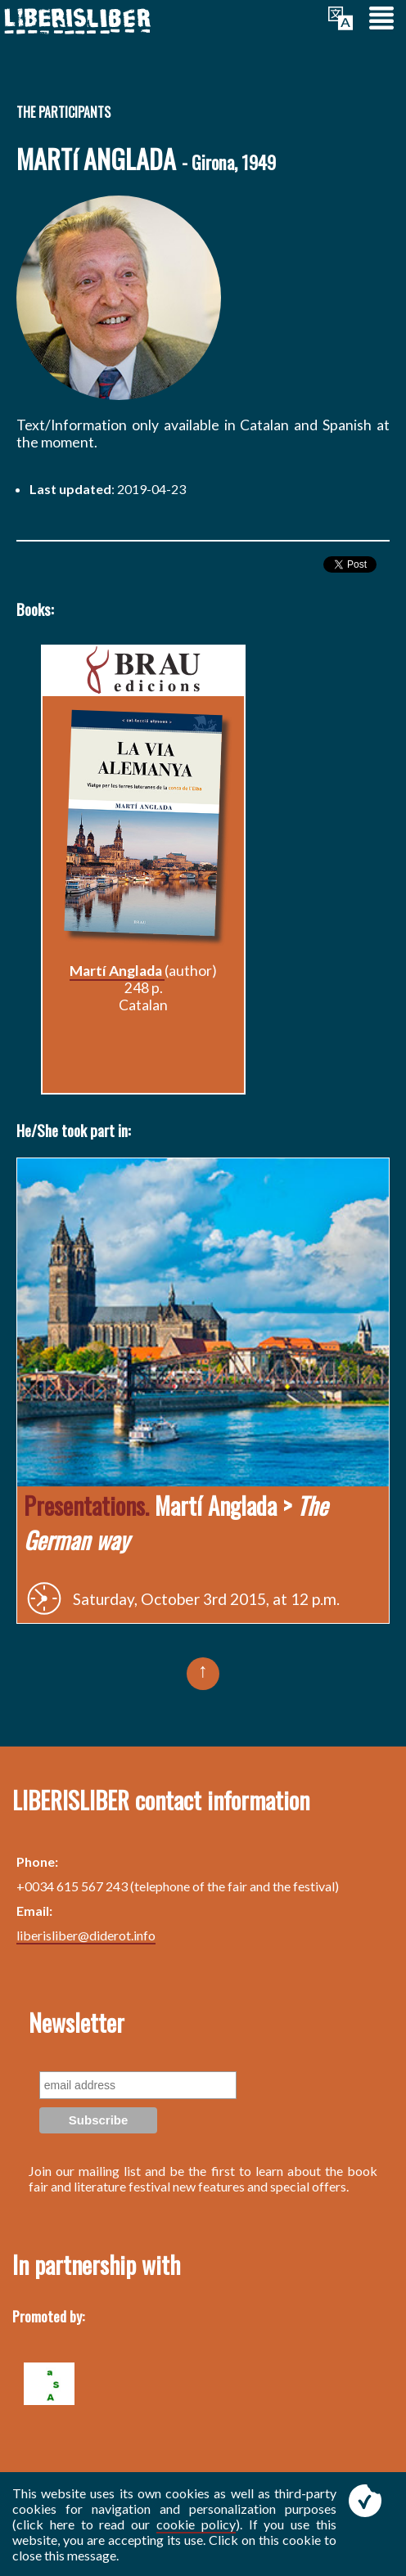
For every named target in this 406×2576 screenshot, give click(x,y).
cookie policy (196, 2524)
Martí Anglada (117, 970)
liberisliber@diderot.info (86, 1935)
